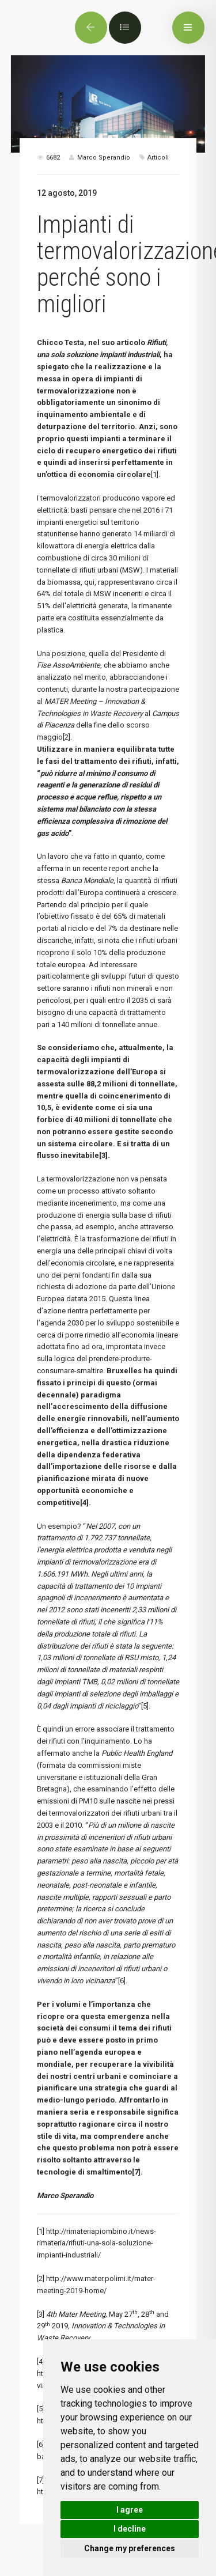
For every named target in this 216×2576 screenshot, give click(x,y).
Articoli (158, 157)
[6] (122, 1980)
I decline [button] (129, 2528)
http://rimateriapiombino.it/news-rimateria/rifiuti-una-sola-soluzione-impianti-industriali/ (96, 2243)
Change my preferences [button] (129, 2548)
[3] (40, 2314)
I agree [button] (129, 2509)
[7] (40, 2480)
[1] (154, 474)
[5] (145, 1706)
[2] (66, 737)
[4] (40, 2361)
